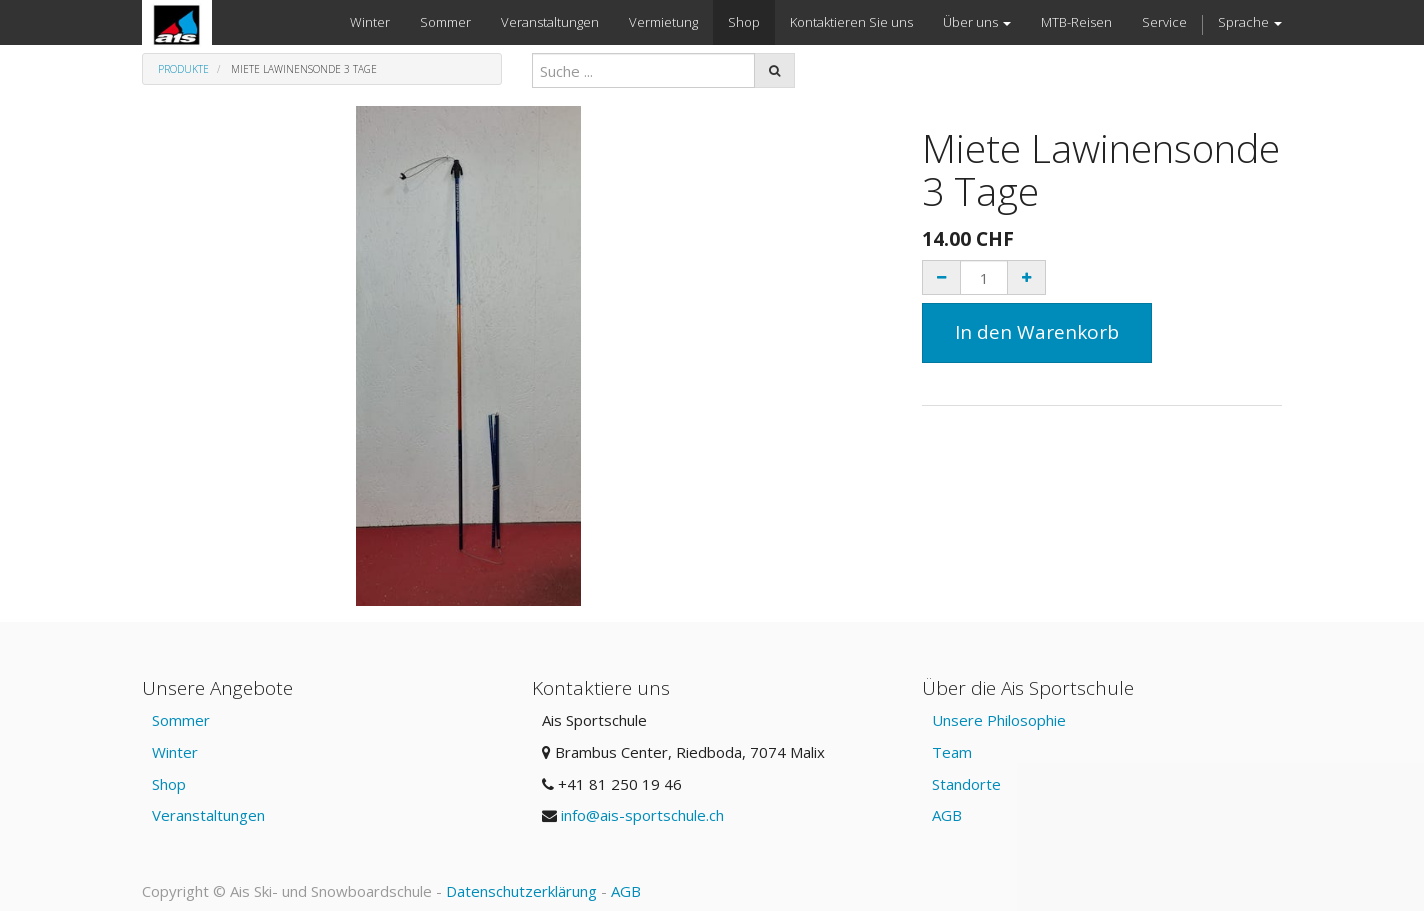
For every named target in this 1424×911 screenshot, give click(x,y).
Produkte (183, 69)
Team (952, 752)
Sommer (181, 720)
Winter (175, 752)
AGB (947, 815)
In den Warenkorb (1037, 332)
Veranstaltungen (208, 815)
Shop (169, 784)
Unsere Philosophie (999, 720)
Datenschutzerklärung (521, 891)
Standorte (966, 784)
